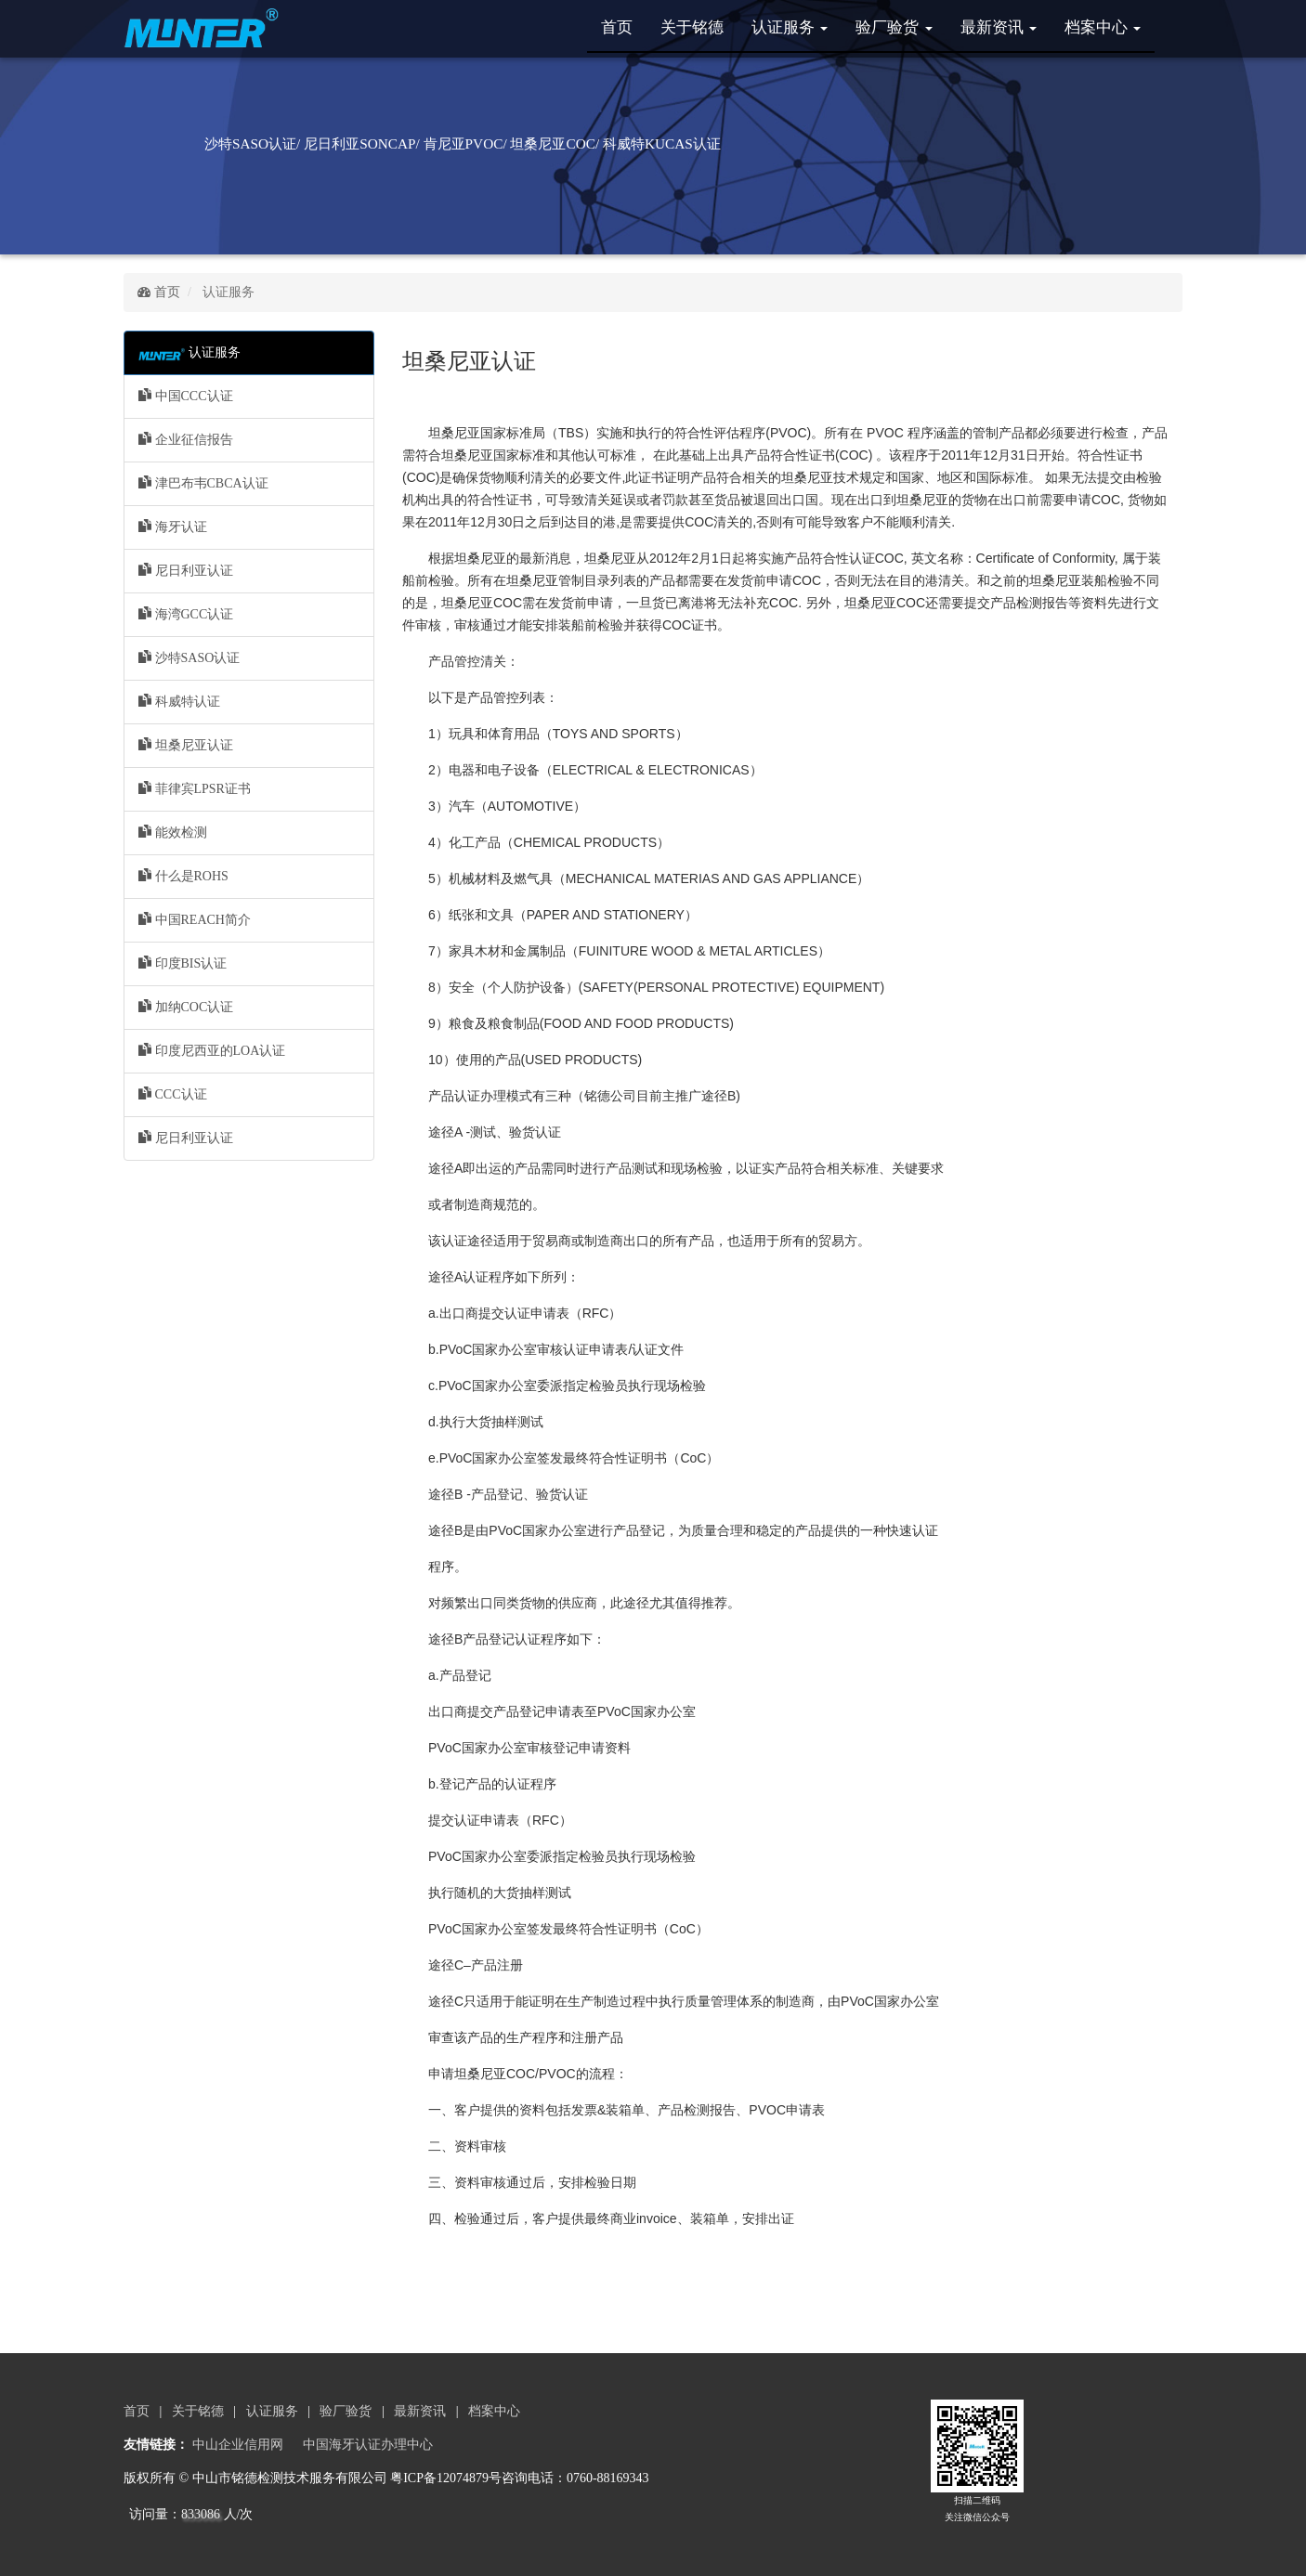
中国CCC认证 (185, 395)
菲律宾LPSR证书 (194, 788)
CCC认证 (172, 1093)
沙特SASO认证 (189, 657)
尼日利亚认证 (185, 570)
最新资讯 (998, 27)
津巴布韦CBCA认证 (203, 482)
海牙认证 (172, 526)
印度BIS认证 (182, 963)
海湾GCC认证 (185, 613)
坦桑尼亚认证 (185, 744)
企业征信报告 (185, 439)
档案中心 (1102, 27)
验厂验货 (893, 27)
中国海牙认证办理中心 (368, 2445)
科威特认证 (179, 701)
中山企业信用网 (237, 2445)
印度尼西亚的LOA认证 (211, 1050)
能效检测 (172, 832)
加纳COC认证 (185, 1006)
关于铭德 (692, 27)
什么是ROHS (183, 875)
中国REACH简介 (194, 919)
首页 (617, 27)
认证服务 (789, 27)
